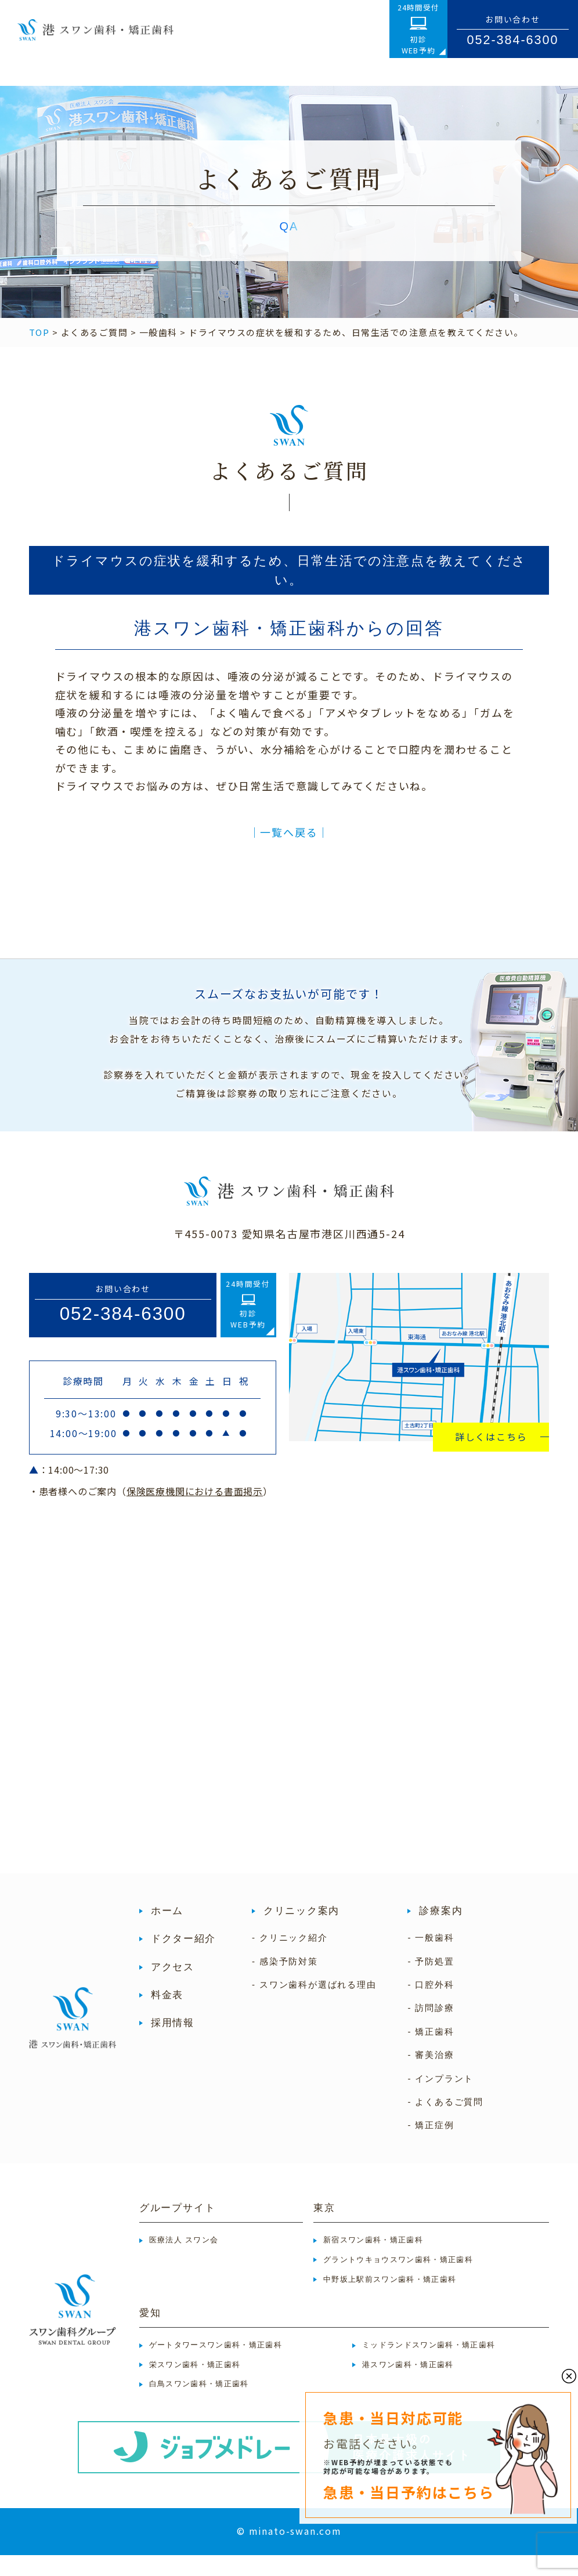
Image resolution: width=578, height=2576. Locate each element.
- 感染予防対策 (285, 1982)
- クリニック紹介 (289, 1958)
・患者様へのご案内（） (151, 1512)
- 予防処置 (430, 1982)
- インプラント (440, 2099)
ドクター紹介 (183, 1959)
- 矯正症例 (430, 2146)
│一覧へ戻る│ (289, 852)
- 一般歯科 (430, 1958)
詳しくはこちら (491, 1457)
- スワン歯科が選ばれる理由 (314, 2005)
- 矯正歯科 (430, 2052)
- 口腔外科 (430, 2005)
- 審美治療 (430, 2076)
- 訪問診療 (430, 2029)
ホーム (167, 1931)
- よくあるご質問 (445, 2123)
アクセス (172, 1987)
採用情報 (172, 2043)
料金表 (167, 2015)
